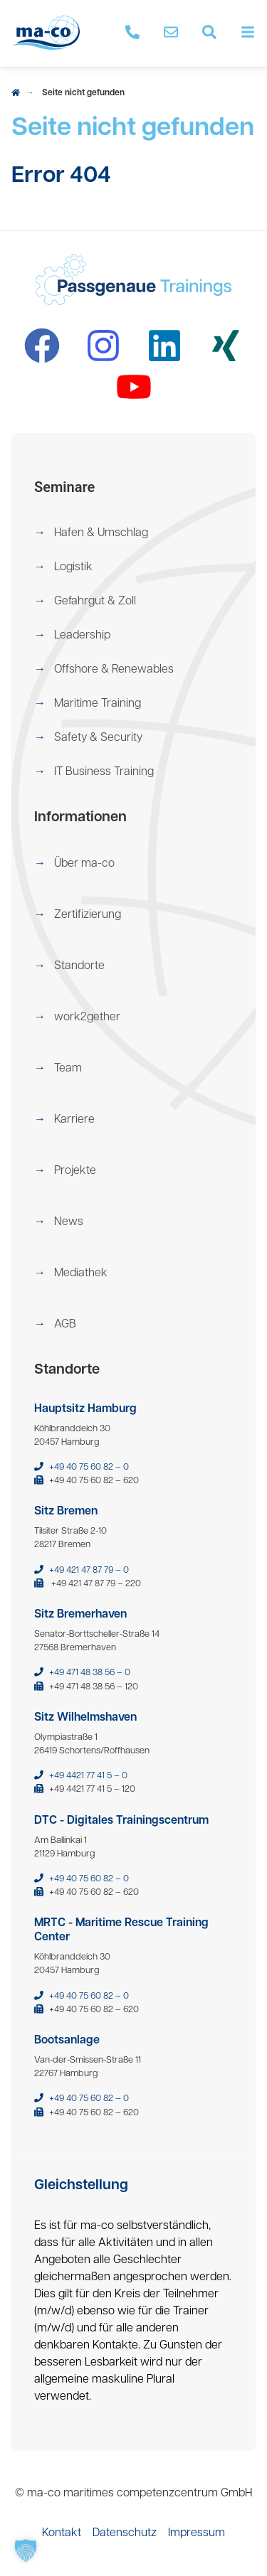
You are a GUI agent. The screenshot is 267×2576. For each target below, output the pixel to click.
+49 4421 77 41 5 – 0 (88, 1775)
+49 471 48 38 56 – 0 (89, 1672)
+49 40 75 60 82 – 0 (89, 1467)
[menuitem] (133, 533)
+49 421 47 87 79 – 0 (89, 1570)
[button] (133, 533)
